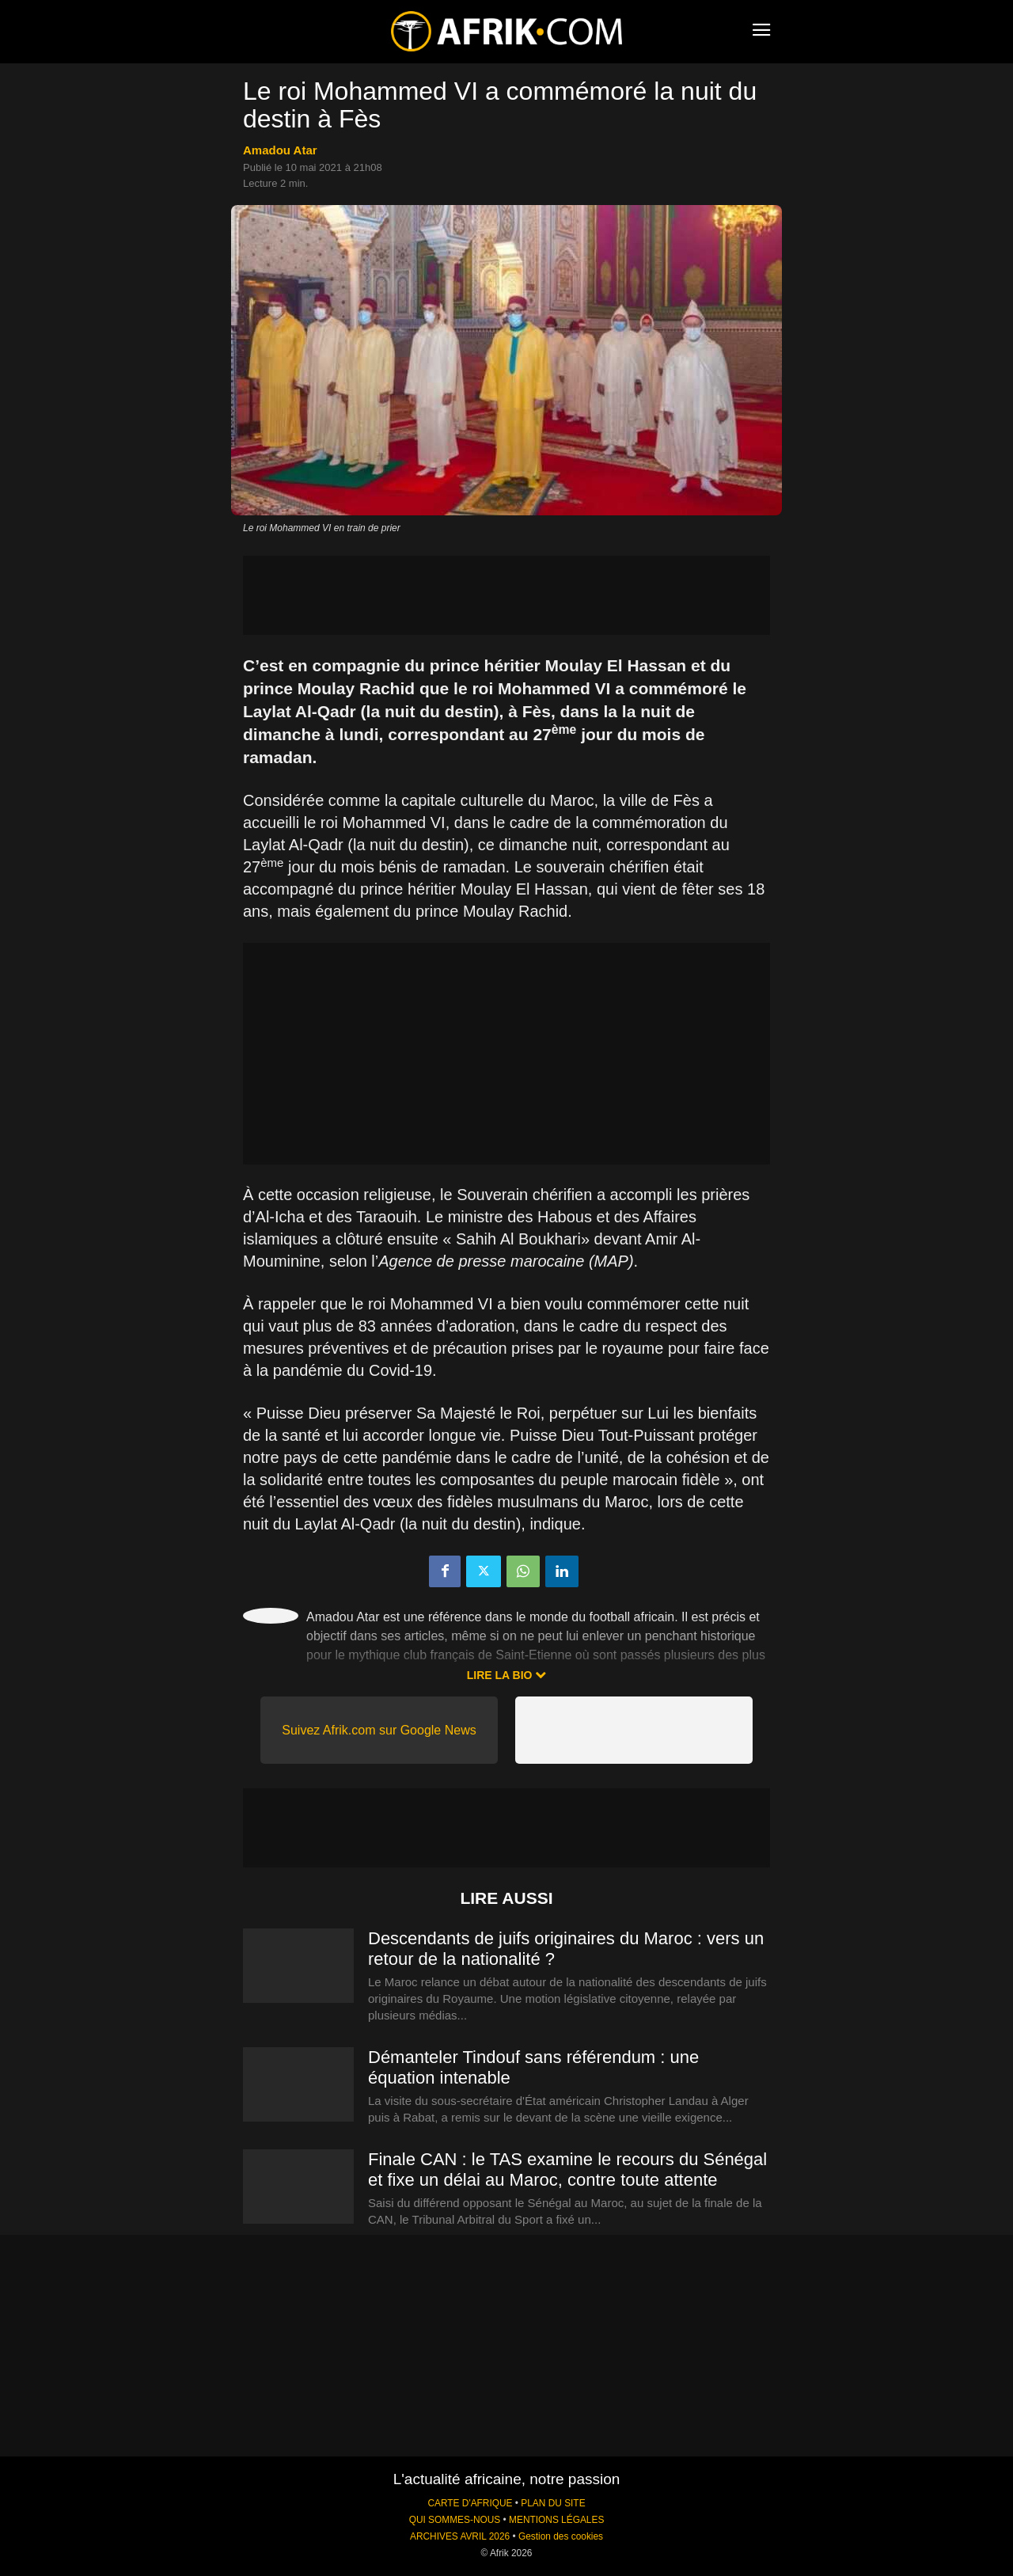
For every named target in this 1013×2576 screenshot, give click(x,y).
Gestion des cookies (560, 2536)
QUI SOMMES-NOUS (455, 2519)
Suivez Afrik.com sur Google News (379, 1730)
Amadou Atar (280, 150)
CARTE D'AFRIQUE (469, 2503)
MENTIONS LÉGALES (556, 2519)
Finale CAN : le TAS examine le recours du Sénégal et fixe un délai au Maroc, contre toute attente (567, 2169)
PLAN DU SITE (553, 2503)
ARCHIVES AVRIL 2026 (460, 2536)
